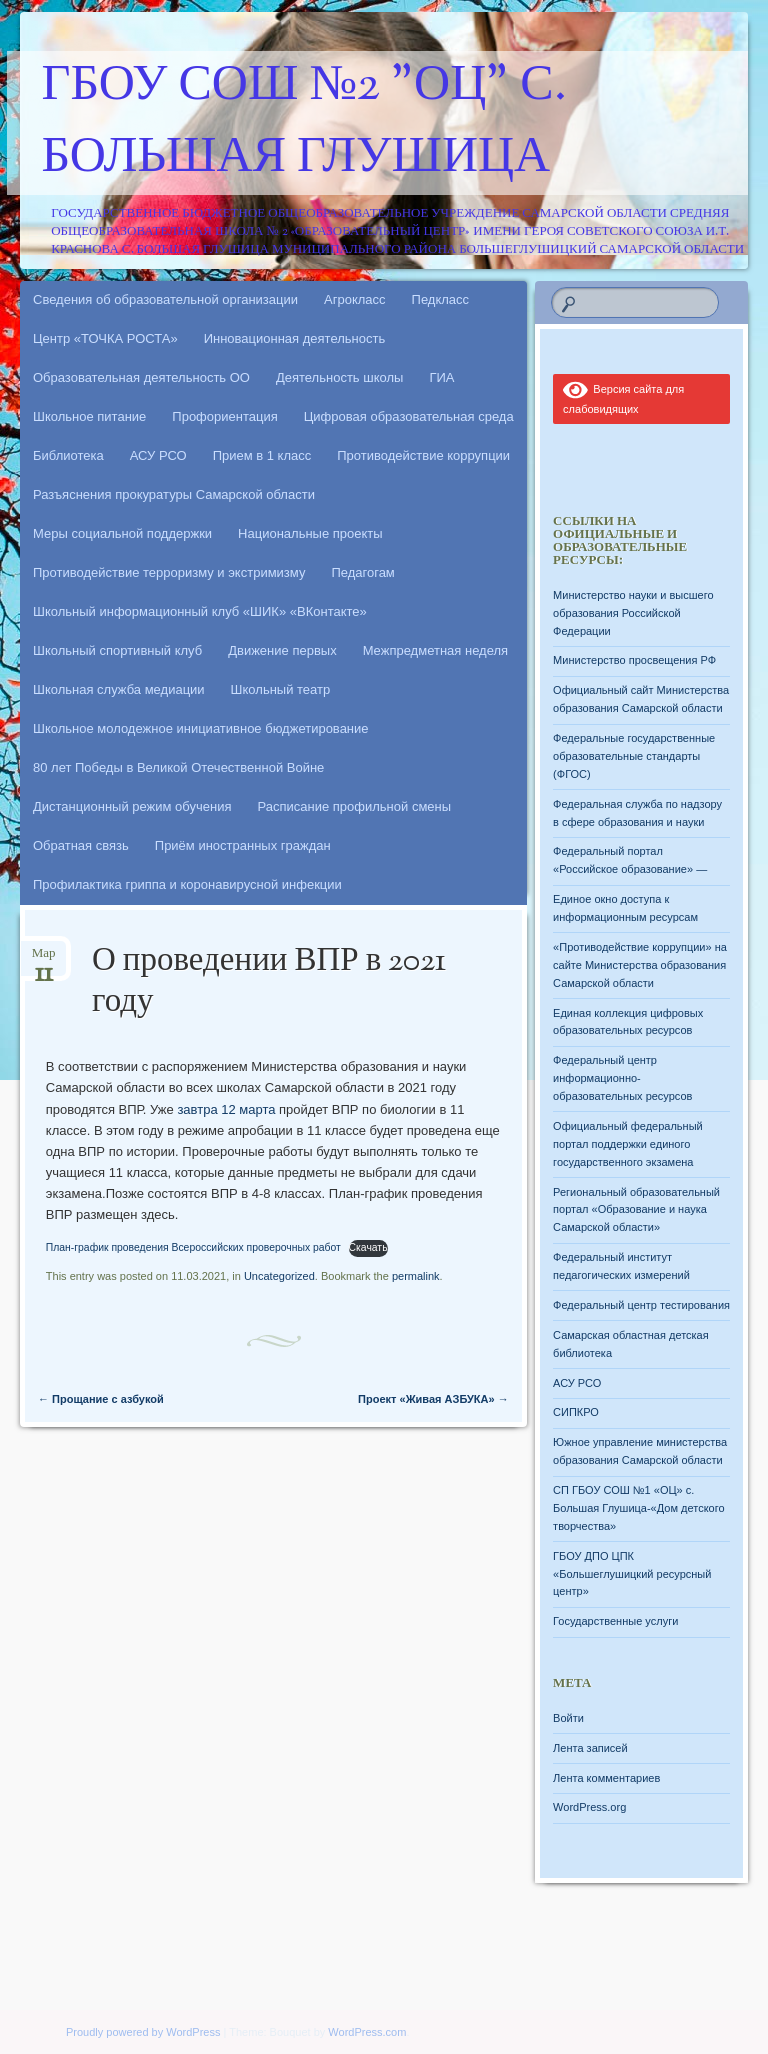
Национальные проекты (310, 533)
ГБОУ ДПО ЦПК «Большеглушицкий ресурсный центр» (632, 1574)
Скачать (368, 1247)
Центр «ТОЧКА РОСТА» (105, 338)
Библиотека (68, 455)
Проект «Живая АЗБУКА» (433, 1399)
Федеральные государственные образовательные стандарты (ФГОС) (634, 756)
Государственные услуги (615, 1621)
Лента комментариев (606, 1778)
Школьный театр (281, 689)
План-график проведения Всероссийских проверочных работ (193, 1247)
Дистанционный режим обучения (132, 806)
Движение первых (282, 650)
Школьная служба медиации (119, 689)
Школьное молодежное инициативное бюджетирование (201, 728)
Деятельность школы (339, 377)
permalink (416, 1276)
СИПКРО (576, 1412)
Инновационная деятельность (295, 338)
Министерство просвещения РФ (634, 660)
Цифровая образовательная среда (409, 416)
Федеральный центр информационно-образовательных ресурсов (622, 1078)
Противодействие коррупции (423, 455)
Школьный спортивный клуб (117, 650)
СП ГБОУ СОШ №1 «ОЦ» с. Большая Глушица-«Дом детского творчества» (638, 1508)
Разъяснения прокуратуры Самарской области (174, 494)
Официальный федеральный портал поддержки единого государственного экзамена (628, 1144)
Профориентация (224, 416)
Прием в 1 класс (262, 455)
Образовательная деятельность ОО (141, 377)
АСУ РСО (158, 455)
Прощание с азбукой (101, 1399)
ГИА (441, 377)
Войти (568, 1718)
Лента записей (590, 1748)
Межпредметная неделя (435, 650)
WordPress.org (589, 1807)
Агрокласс (355, 299)
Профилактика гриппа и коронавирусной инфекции (187, 884)
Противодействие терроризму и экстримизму (169, 572)
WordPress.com (367, 2032)
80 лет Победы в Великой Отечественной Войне (178, 767)
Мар (44, 959)
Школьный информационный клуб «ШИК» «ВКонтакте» (200, 611)
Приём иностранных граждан (243, 845)
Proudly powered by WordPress (143, 2032)
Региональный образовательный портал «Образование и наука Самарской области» (636, 1210)
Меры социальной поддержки (122, 533)
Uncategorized (279, 1276)
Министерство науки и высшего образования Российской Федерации (633, 613)
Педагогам (362, 572)
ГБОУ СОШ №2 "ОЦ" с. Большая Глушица (304, 123)
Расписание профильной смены (355, 806)
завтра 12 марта (226, 1109)
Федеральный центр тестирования (641, 1305)
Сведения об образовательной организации (165, 299)
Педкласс (441, 299)
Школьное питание (89, 416)
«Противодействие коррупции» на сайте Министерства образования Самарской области (640, 965)
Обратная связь (81, 845)
